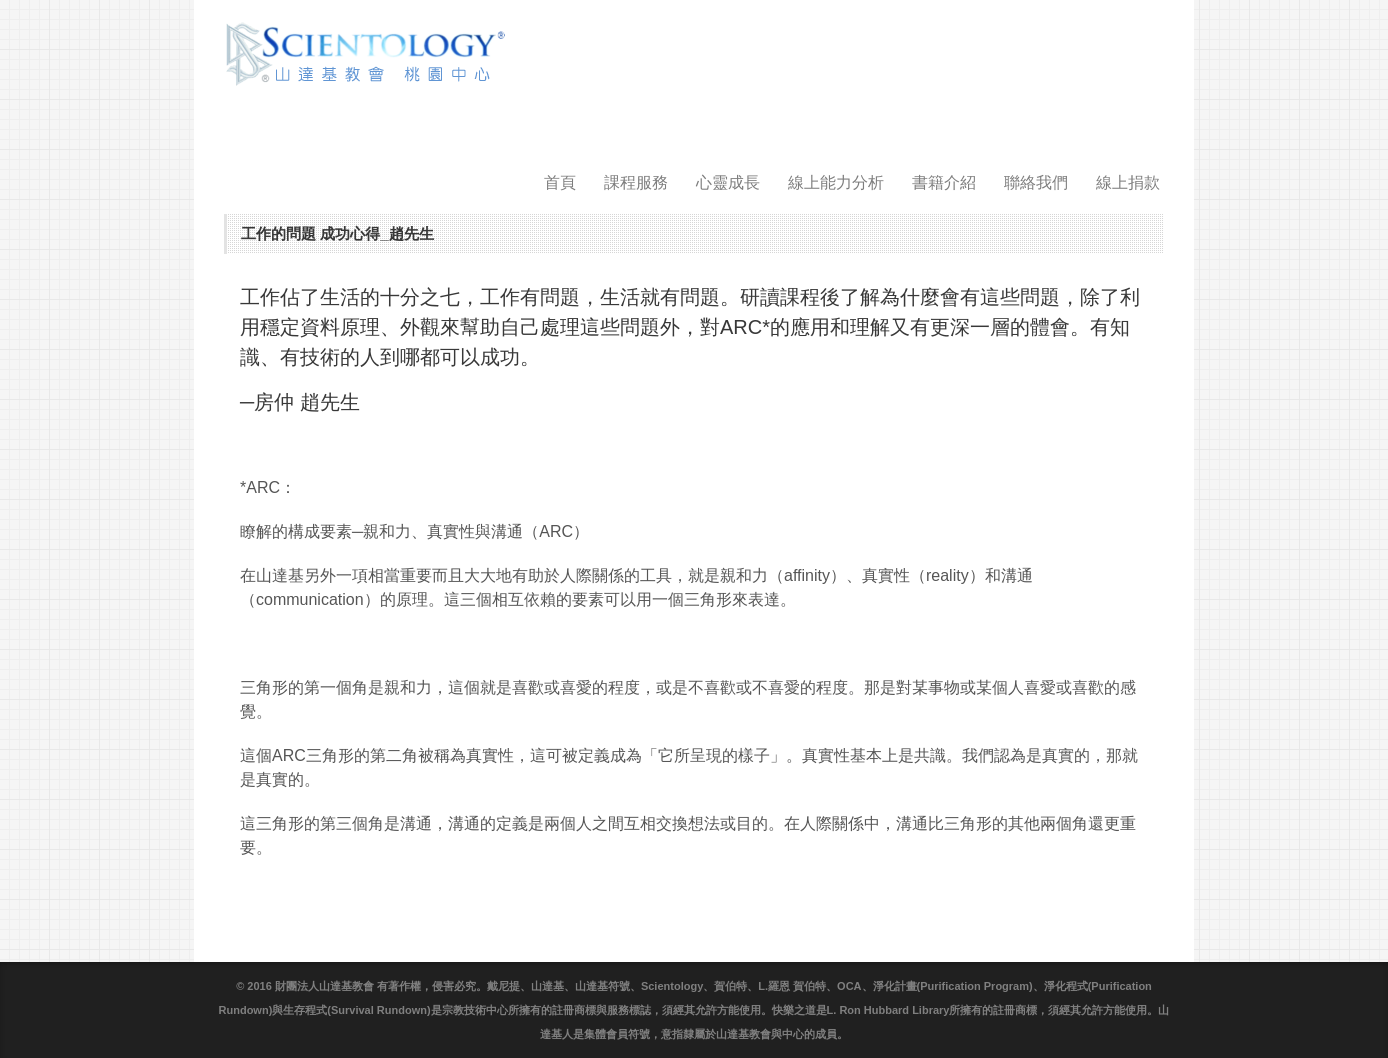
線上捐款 (1128, 182)
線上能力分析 (836, 182)
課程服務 (636, 182)
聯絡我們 (1036, 182)
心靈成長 (728, 182)
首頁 (560, 182)
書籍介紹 (944, 182)
